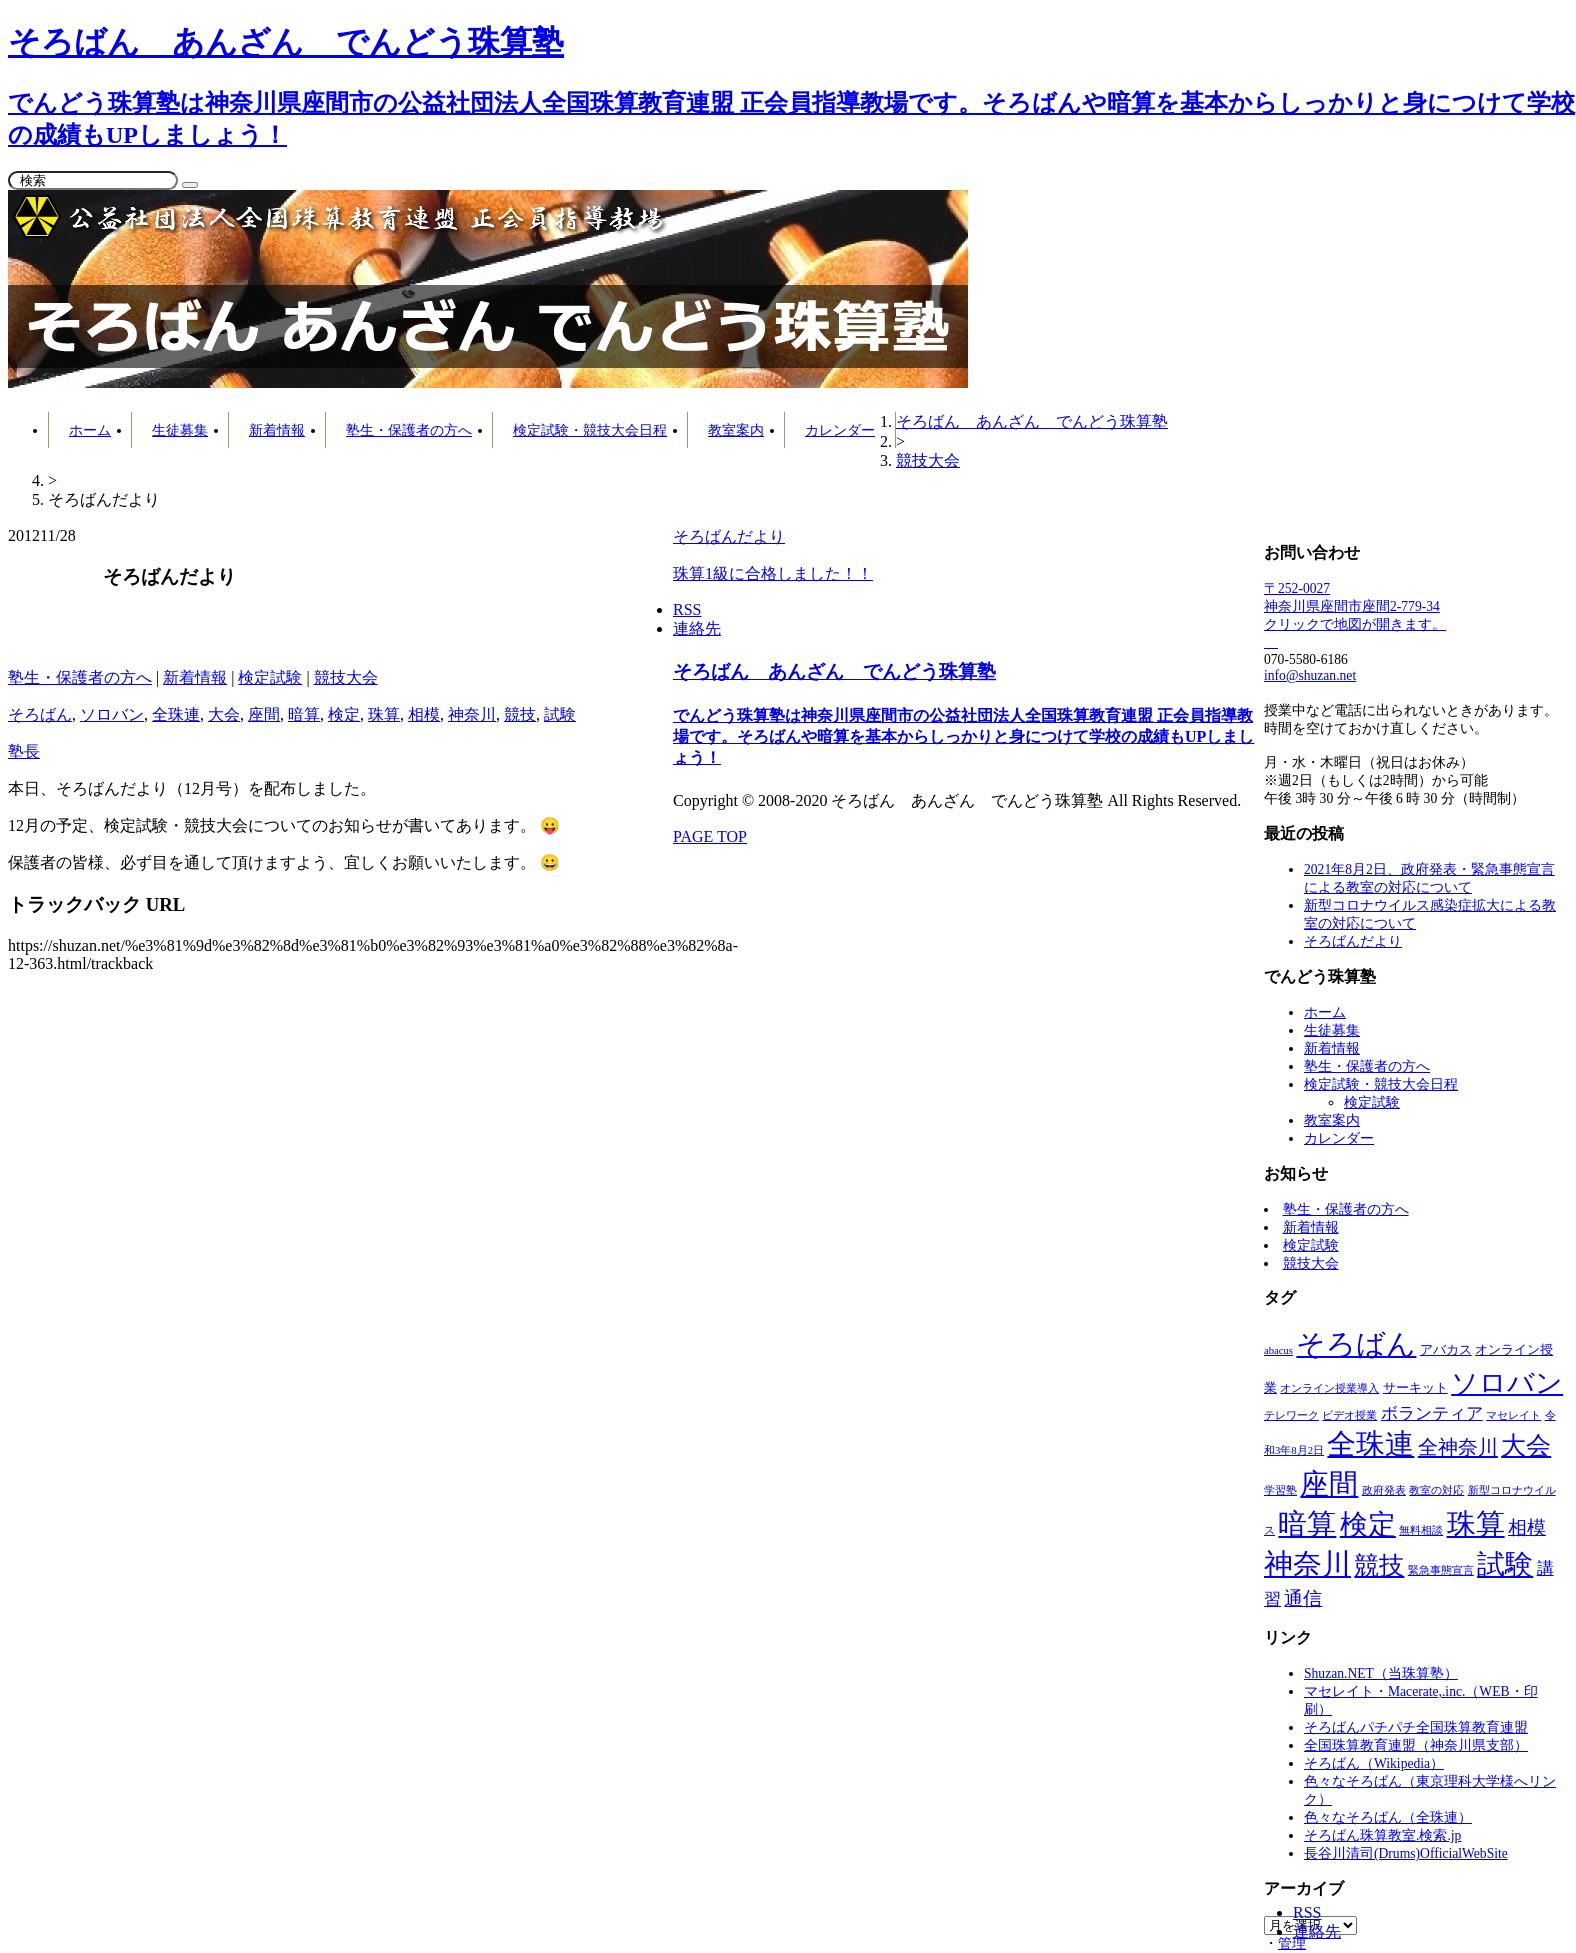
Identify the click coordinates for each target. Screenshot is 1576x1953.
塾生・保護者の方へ (409, 430)
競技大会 (346, 677)
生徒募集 (180, 430)
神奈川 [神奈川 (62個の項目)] (1307, 1564)
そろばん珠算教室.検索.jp (1382, 1835)
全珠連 (176, 714)
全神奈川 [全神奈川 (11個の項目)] (1458, 1447)
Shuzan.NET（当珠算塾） (1381, 1673)
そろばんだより (1353, 941)
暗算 (304, 714)
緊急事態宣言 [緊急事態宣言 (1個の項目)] (1441, 1570)
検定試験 (270, 677)
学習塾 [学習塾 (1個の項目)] (1280, 1490)
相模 (424, 714)
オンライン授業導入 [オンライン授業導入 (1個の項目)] (1329, 1388)
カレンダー (840, 430)
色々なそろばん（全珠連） (1388, 1817)
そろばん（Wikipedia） (1374, 1763)
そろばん (40, 714)
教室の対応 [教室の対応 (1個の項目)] (1436, 1490)
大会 (224, 714)
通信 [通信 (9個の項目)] (1303, 1598)
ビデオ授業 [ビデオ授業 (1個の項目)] (1349, 1415)
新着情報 (277, 430)
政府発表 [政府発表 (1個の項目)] (1384, 1490)
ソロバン (112, 714)
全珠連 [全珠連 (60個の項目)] (1370, 1444)
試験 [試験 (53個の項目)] (1505, 1564)
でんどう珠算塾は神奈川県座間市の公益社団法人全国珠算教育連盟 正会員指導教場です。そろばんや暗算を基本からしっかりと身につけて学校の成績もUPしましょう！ (963, 736)
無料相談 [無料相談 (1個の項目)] (1421, 1530)
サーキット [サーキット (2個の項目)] (1415, 1388)
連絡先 (1317, 1931)
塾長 (24, 751)
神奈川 (472, 714)
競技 (520, 714)
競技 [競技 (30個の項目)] (1379, 1565)
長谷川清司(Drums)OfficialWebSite (1406, 1853)
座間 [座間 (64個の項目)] (1329, 1484)
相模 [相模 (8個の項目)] (1527, 1527)
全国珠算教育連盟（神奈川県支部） (1416, 1745)
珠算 (384, 714)
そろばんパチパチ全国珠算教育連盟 (1416, 1727)
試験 (560, 714)
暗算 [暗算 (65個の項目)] (1307, 1524)
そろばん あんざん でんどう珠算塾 (834, 671)
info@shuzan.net (1310, 675)
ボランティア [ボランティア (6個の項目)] (1432, 1413)
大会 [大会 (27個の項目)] (1526, 1445)
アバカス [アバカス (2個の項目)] (1446, 1350)
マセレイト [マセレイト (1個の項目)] (1513, 1415)
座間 (264, 714)
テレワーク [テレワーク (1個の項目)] (1291, 1415)
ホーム (90, 430)
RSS (1307, 1912)
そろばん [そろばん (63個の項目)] (1356, 1344)
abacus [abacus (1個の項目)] (1278, 1350)
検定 (344, 714)
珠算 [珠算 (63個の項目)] (1476, 1524)
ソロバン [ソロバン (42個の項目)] (1507, 1383)
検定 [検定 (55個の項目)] (1368, 1524)
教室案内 (736, 430)
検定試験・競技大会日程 (590, 430)
